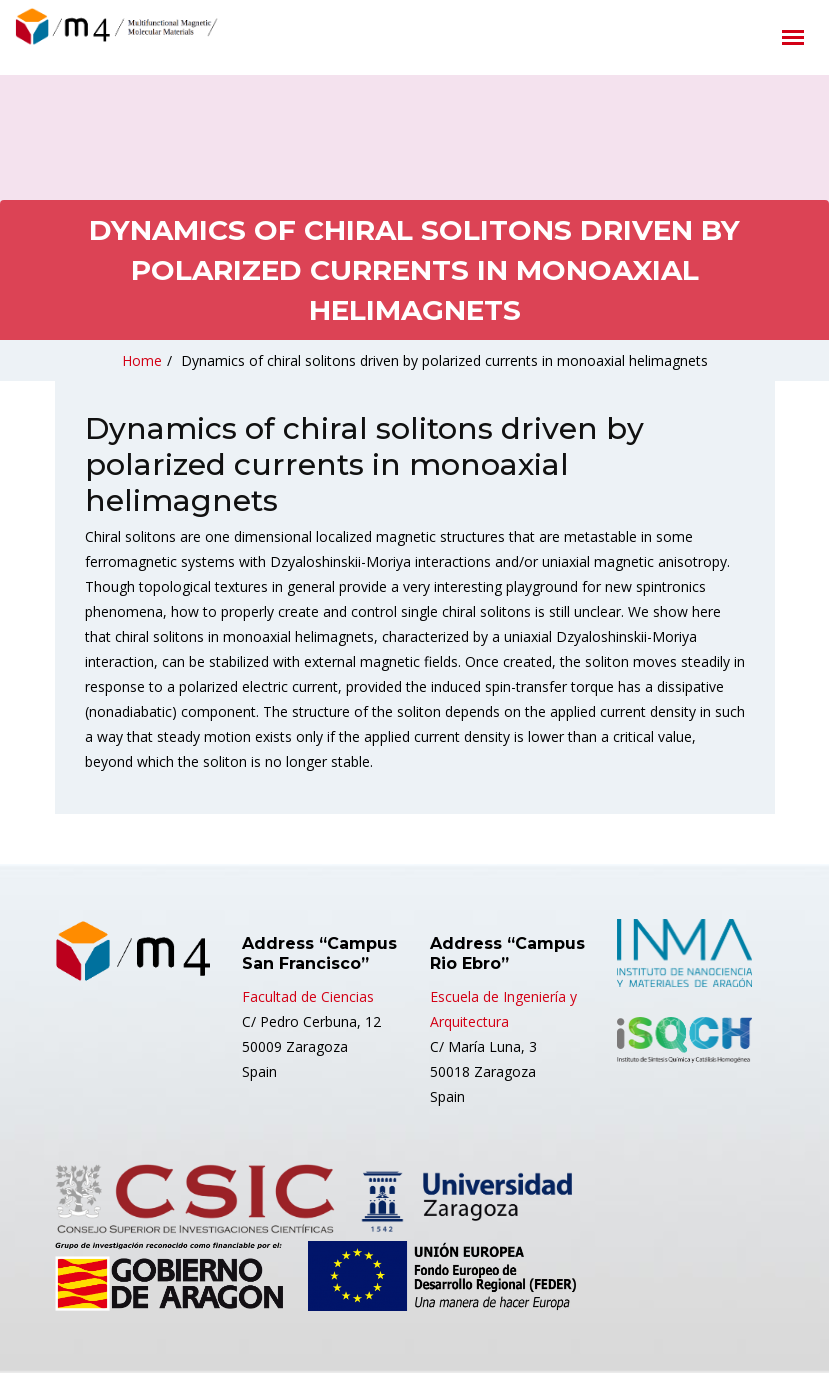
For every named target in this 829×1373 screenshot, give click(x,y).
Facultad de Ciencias (308, 996)
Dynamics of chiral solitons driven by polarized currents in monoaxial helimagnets (444, 360)
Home (142, 360)
